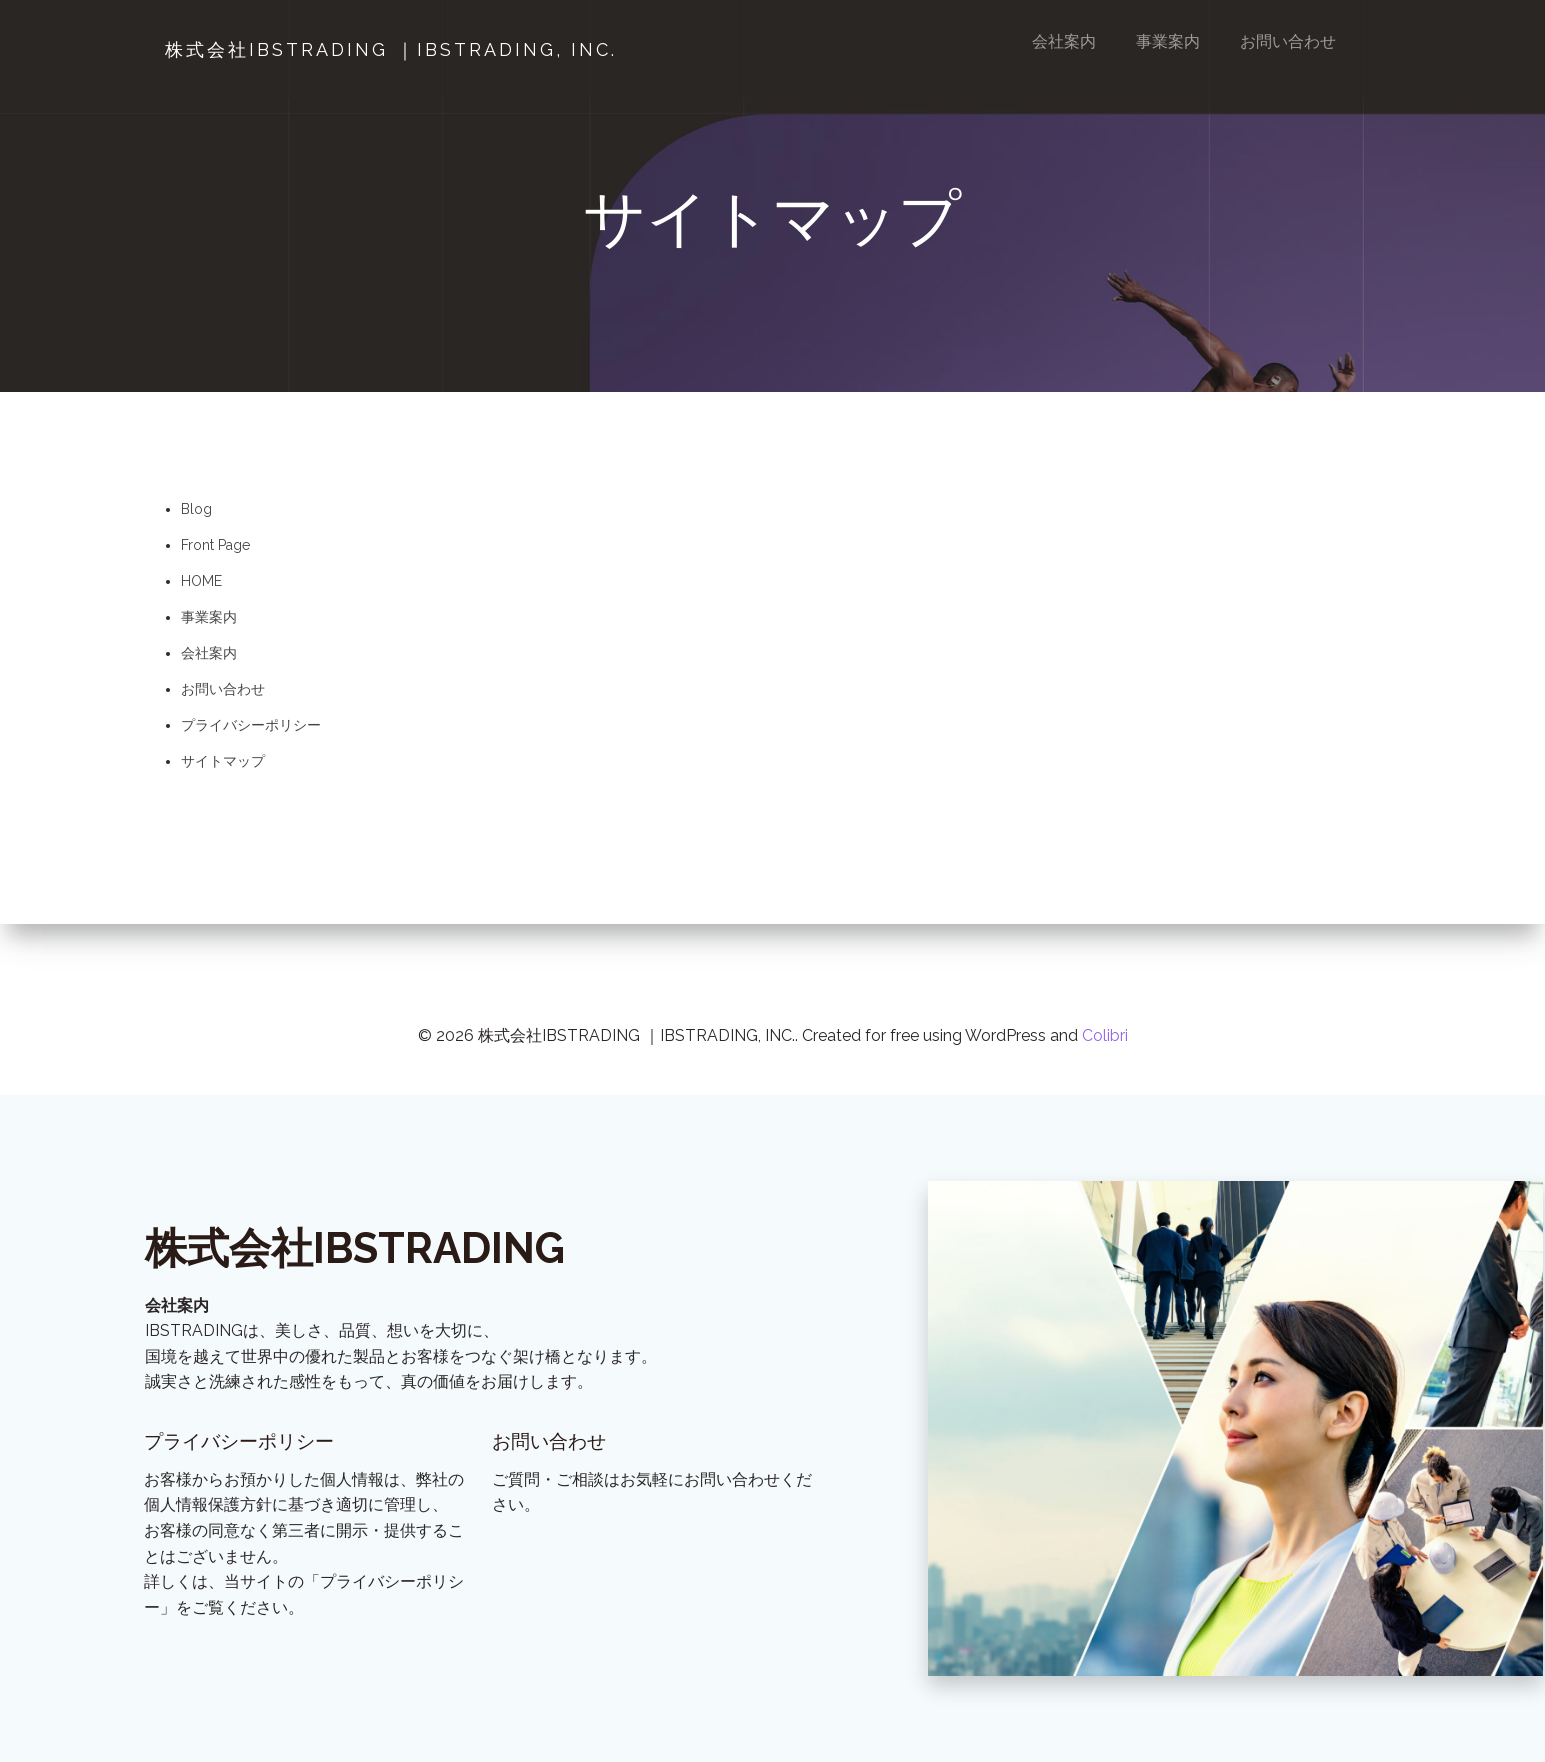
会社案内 (1065, 41)
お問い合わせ (1289, 41)
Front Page (215, 554)
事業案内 (1169, 41)
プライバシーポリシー (251, 734)
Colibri (1105, 990)
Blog (196, 518)
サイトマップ (223, 770)
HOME (201, 590)
